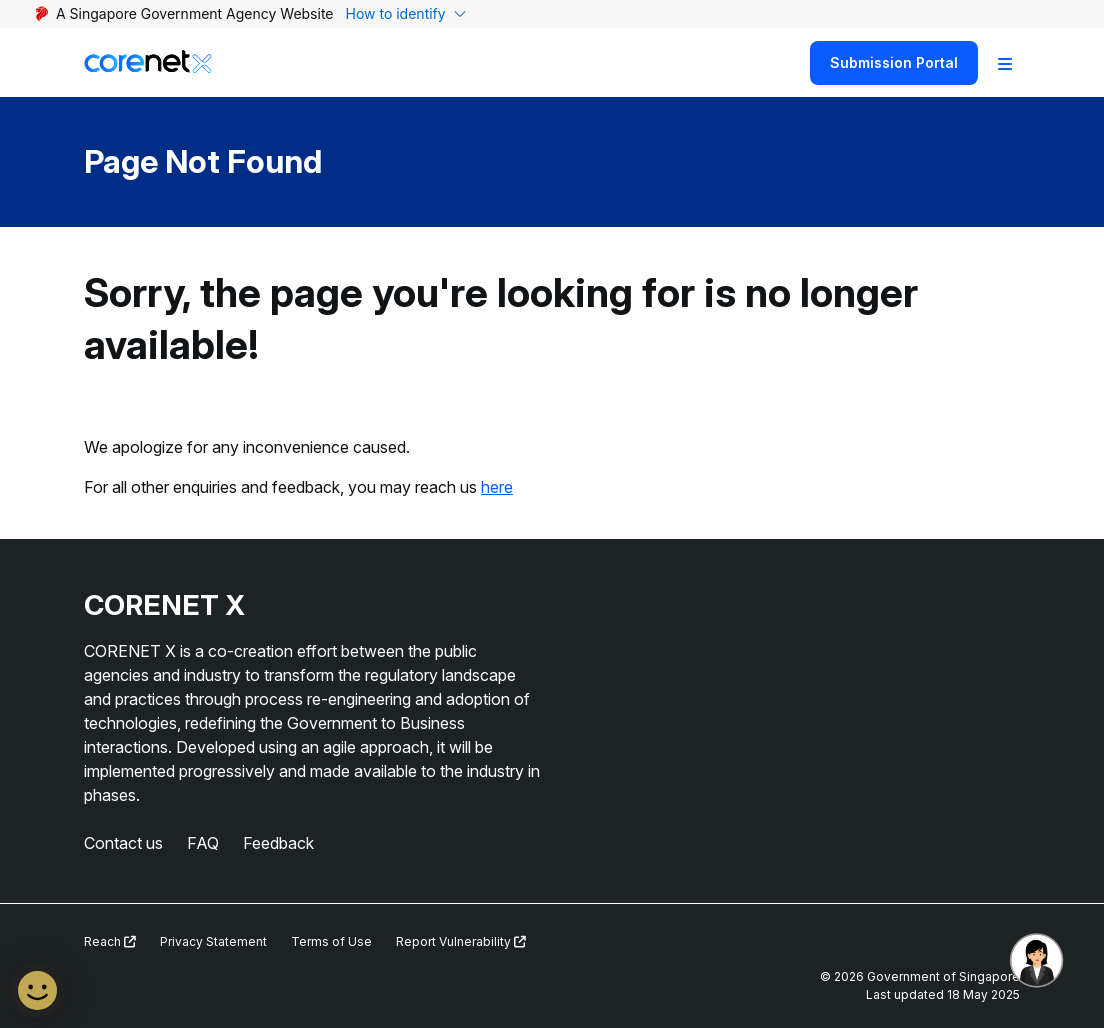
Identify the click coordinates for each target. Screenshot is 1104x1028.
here (497, 487)
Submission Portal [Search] (894, 62)
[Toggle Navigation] (1005, 63)
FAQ (203, 843)
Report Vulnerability (461, 941)
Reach (110, 941)
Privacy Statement (213, 941)
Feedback (278, 843)
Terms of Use (331, 941)
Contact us (123, 843)
